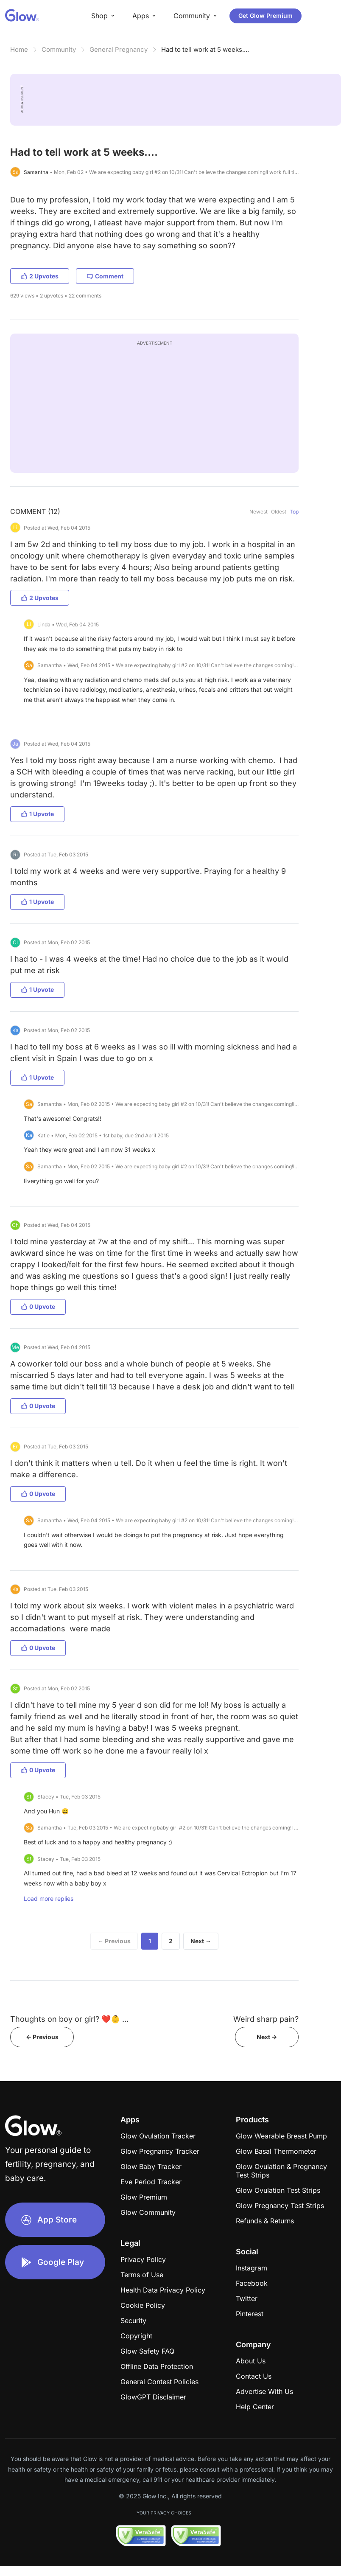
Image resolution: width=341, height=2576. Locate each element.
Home (19, 49)
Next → (200, 1941)
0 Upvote (38, 1306)
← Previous (114, 1941)
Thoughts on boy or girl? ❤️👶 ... (69, 2019)
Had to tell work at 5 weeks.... (205, 49)
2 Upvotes (40, 276)
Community (59, 49)
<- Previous (42, 2036)
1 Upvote (37, 813)
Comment (105, 276)
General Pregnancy (118, 49)
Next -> (267, 2036)
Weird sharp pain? (266, 2019)
